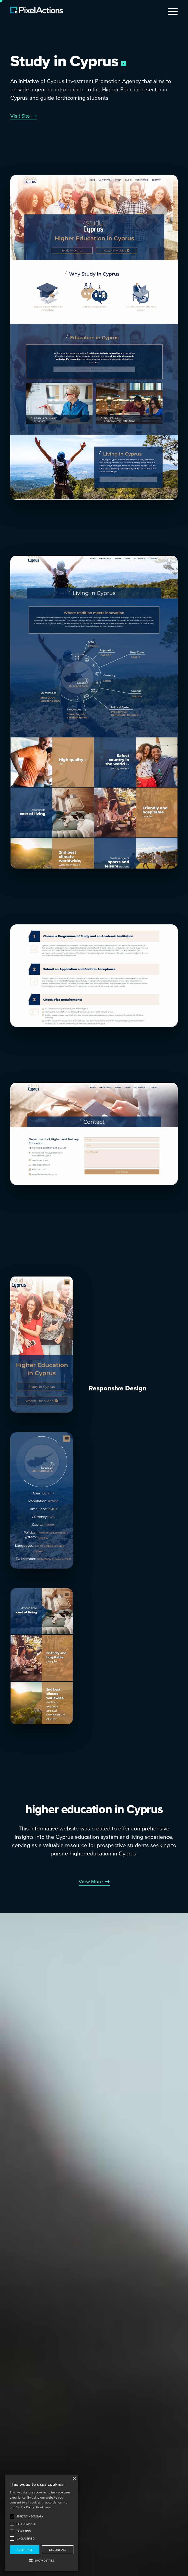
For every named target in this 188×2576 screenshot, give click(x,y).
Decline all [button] (57, 2549)
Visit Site (23, 116)
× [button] (74, 2479)
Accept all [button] (25, 2549)
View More (94, 1881)
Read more (43, 2507)
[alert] (41, 2523)
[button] (41, 2560)
